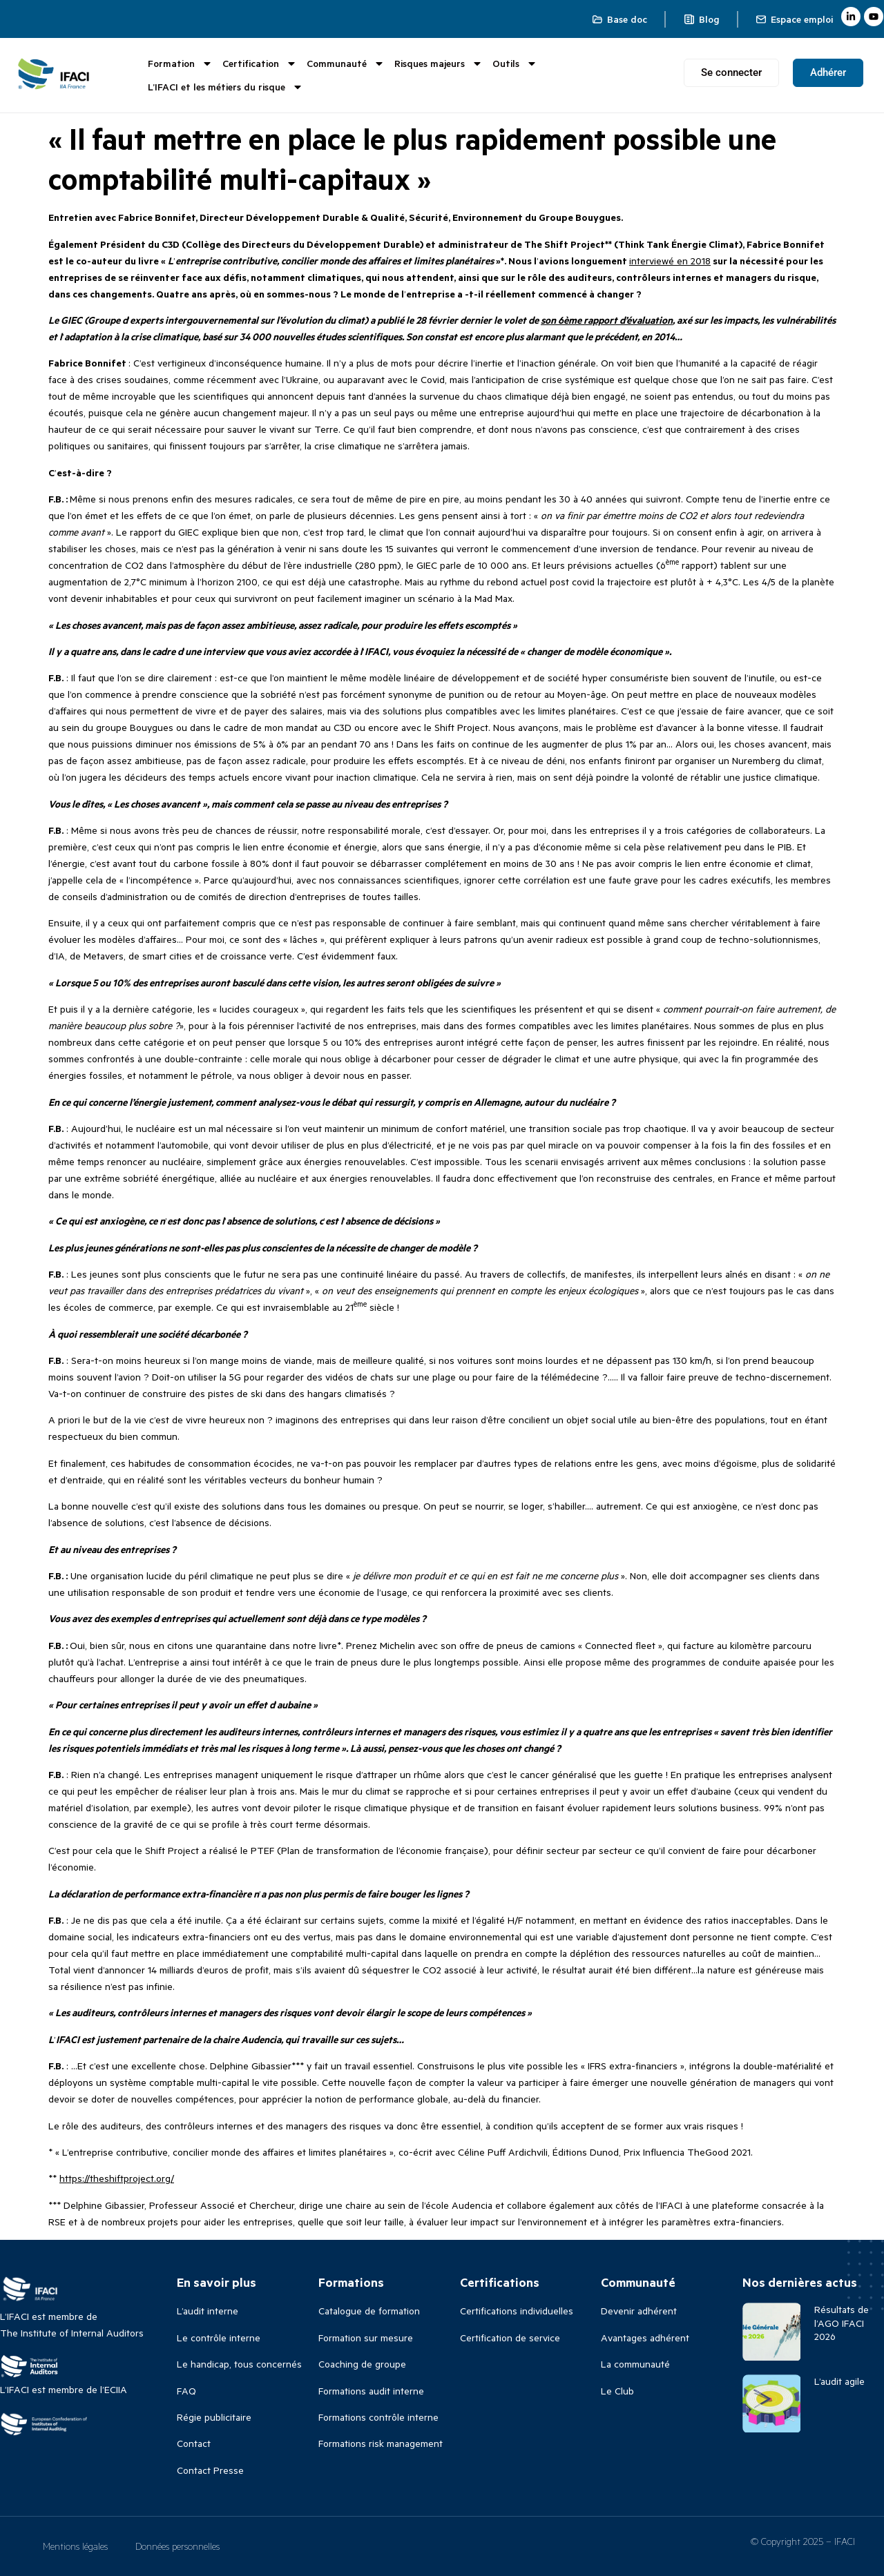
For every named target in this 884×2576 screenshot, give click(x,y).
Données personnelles (177, 2546)
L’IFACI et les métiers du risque (225, 87)
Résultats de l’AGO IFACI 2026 (841, 2322)
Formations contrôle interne (378, 2416)
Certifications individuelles (516, 2310)
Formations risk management (380, 2443)
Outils (514, 63)
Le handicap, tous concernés (239, 2363)
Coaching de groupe (362, 2363)
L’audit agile (839, 2381)
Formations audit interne (371, 2390)
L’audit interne (207, 2310)
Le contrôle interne (218, 2337)
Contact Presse (210, 2470)
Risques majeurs (438, 63)
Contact (194, 2443)
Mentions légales (75, 2546)
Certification (259, 63)
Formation (180, 63)
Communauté (346, 63)
